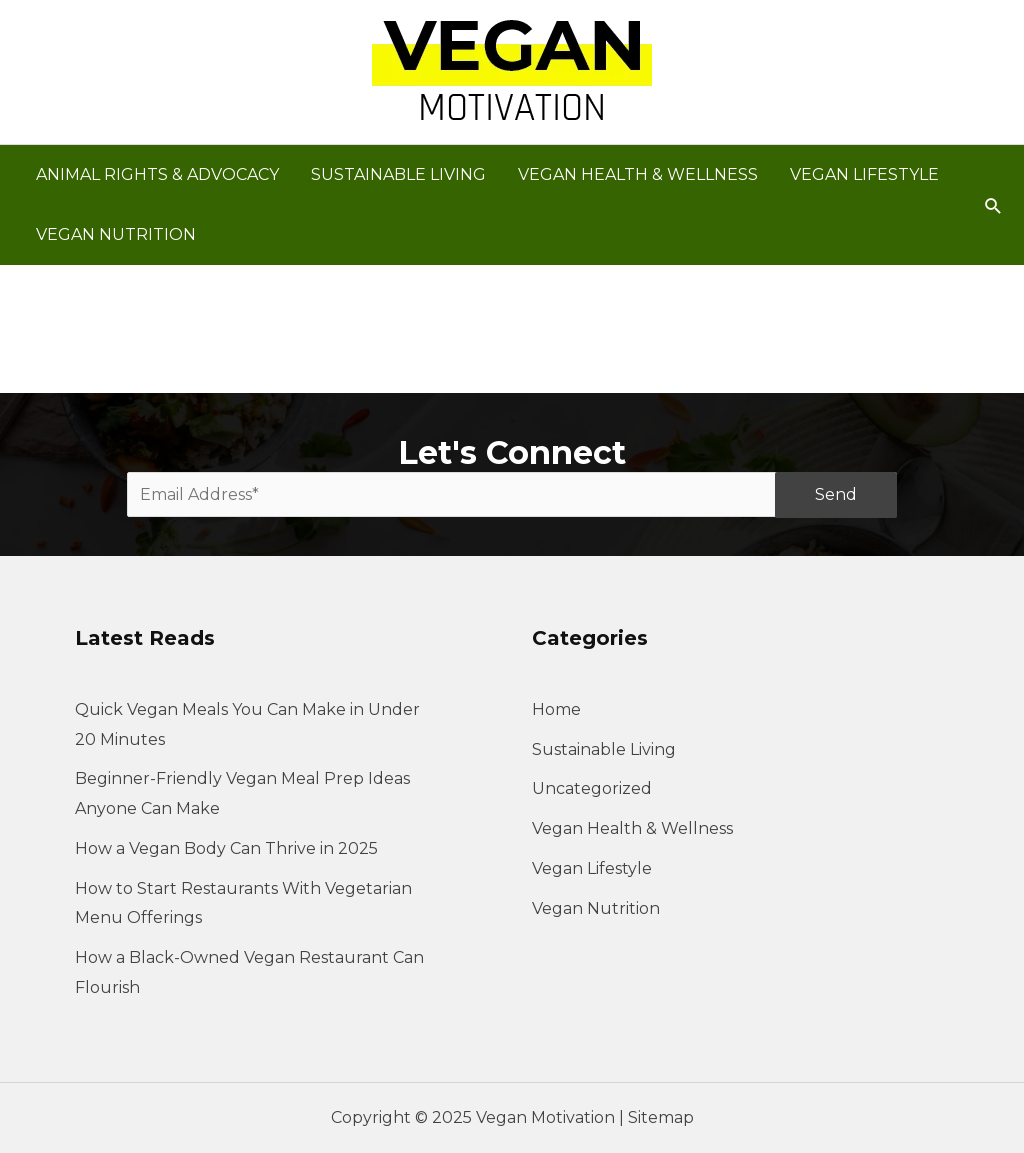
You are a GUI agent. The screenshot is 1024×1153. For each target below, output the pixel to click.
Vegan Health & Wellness (632, 828)
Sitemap (661, 1117)
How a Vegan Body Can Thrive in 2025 (226, 848)
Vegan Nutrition (596, 908)
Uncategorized (592, 788)
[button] (993, 205)
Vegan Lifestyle (592, 868)
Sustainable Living (604, 749)
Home (556, 709)
